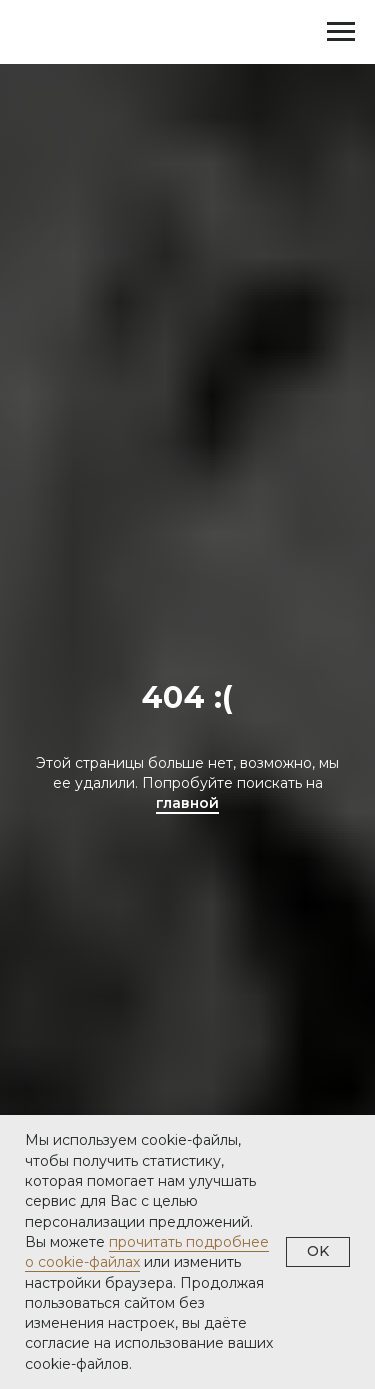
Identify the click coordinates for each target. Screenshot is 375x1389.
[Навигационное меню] (341, 32)
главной (187, 803)
